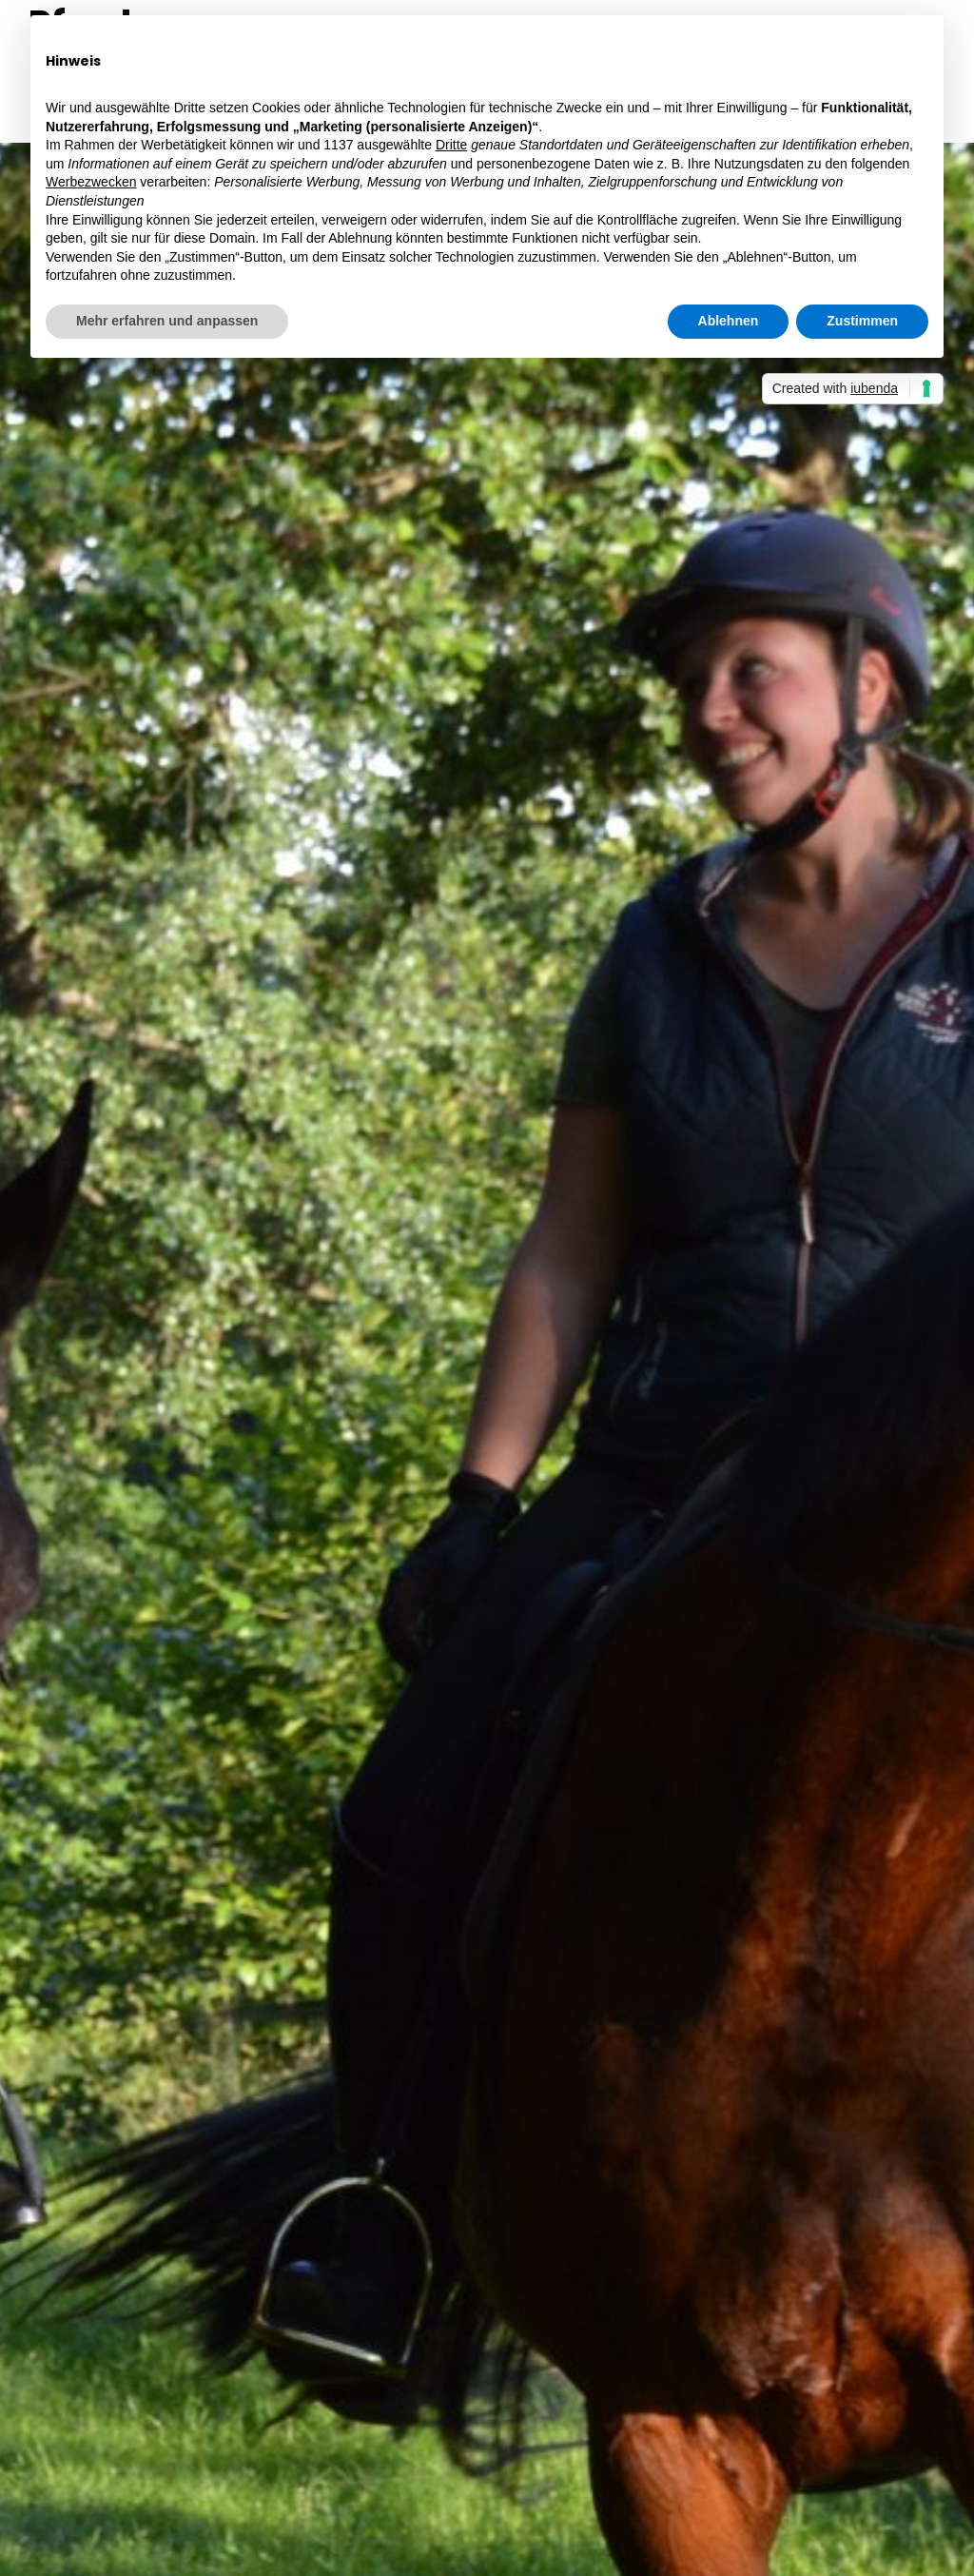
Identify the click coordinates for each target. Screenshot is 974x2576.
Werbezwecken (91, 181)
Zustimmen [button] (862, 320)
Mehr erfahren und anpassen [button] (167, 320)
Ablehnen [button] (728, 320)
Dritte (451, 144)
